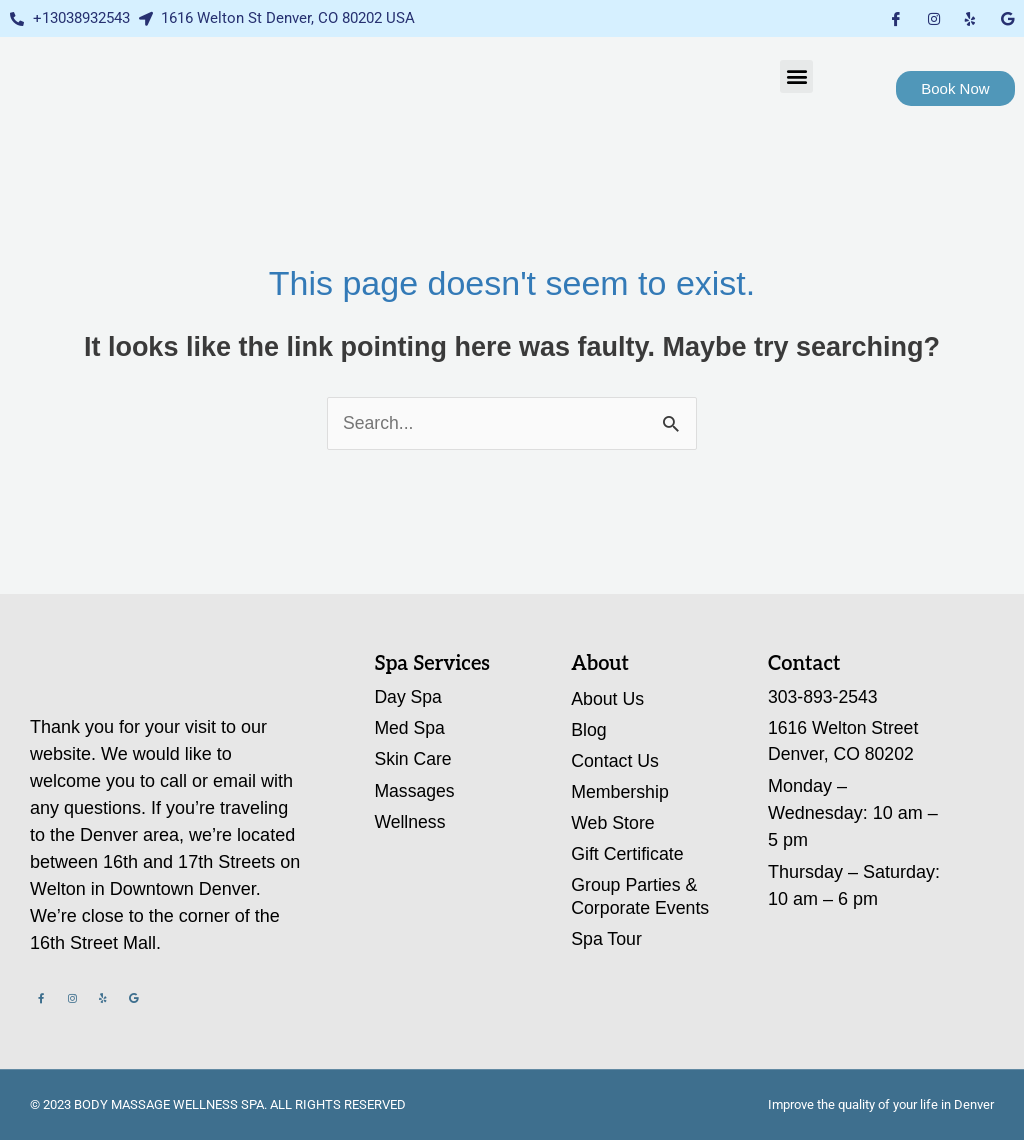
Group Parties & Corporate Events (641, 899)
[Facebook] (896, 18)
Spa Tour (607, 942)
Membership (620, 793)
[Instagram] (934, 18)
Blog (589, 731)
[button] (796, 76)
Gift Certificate (628, 856)
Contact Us (615, 762)
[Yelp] (970, 18)
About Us (608, 699)
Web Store (613, 825)
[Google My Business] (1007, 18)
